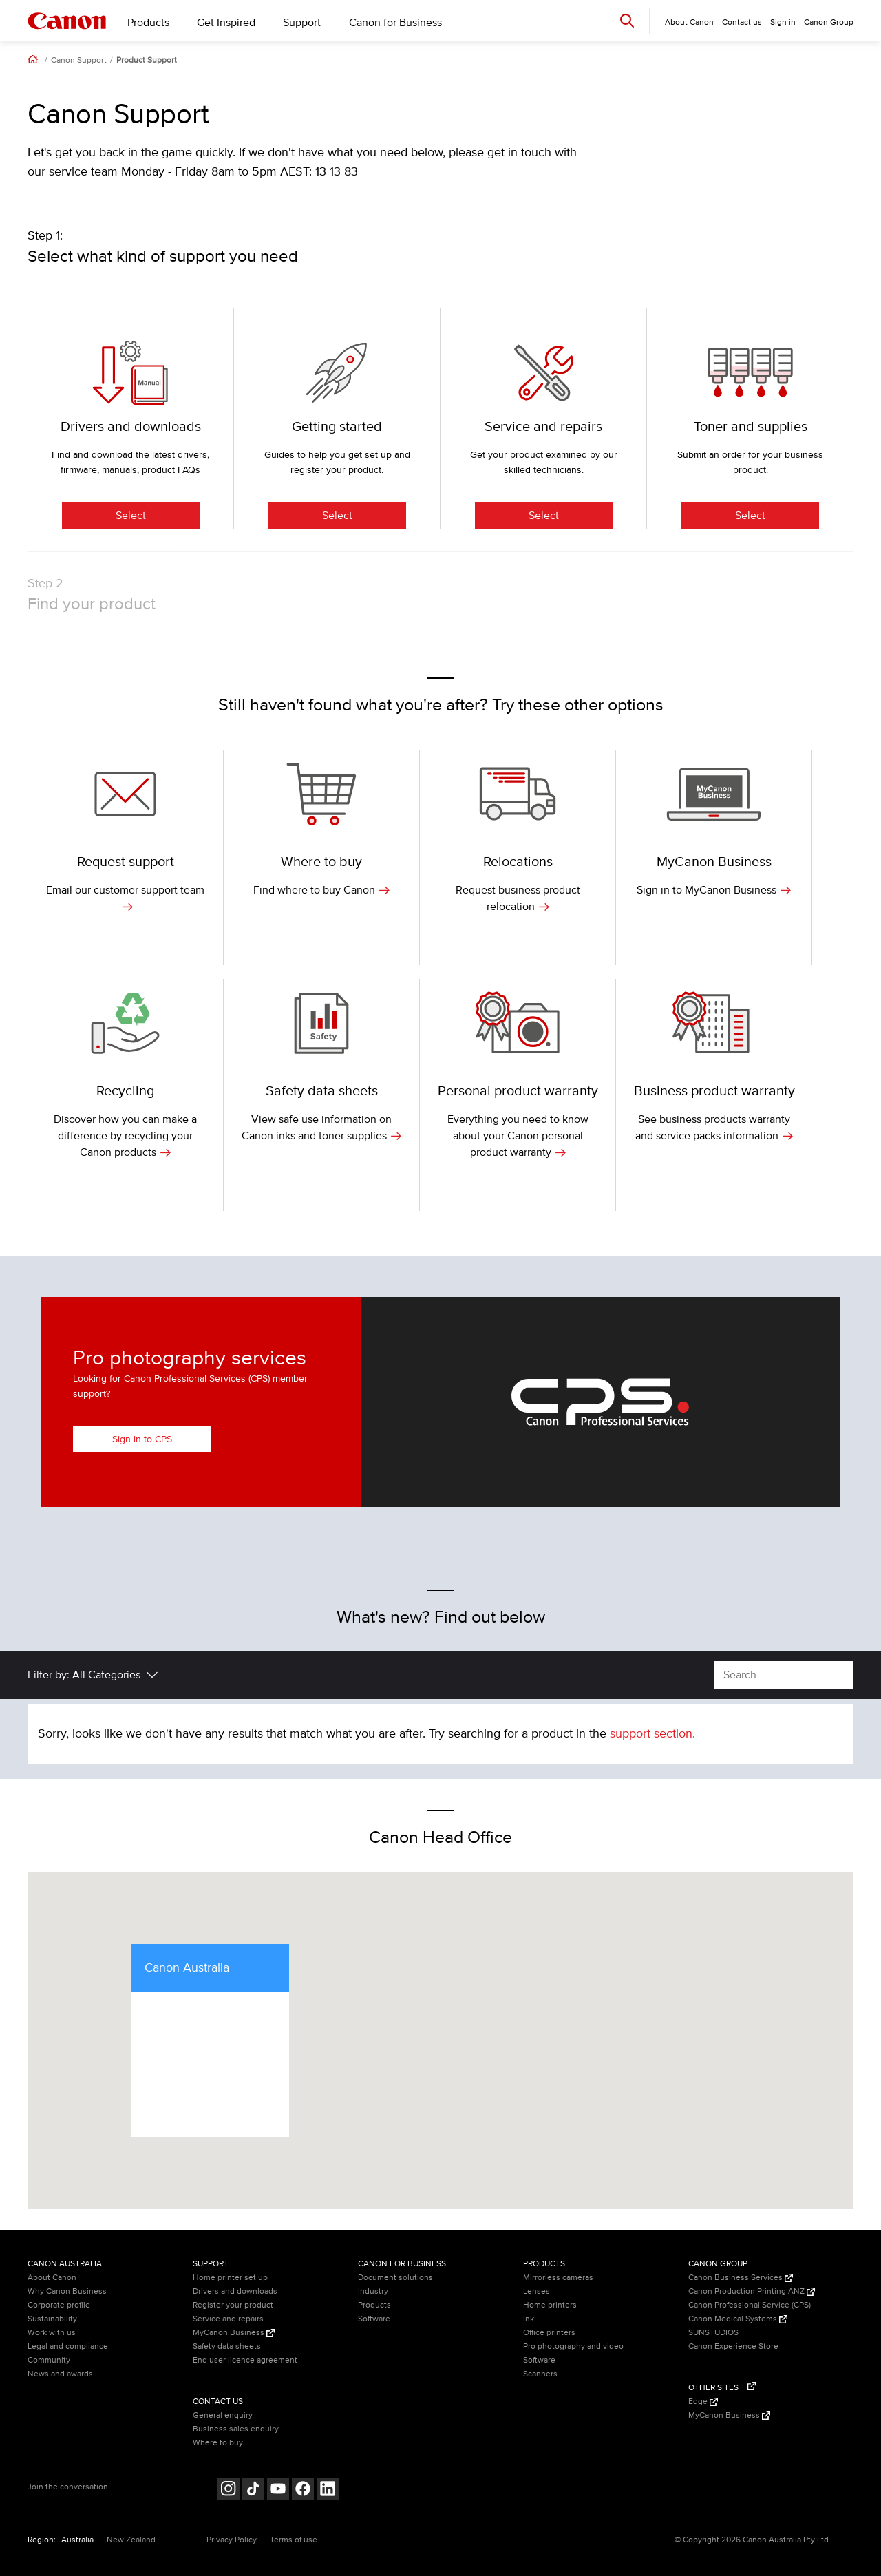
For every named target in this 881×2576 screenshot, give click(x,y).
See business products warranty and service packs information (714, 1127)
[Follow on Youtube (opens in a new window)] (278, 2490)
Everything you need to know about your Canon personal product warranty (517, 1135)
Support (302, 23)
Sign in (783, 22)
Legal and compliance (68, 2346)
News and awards (60, 2374)
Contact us (742, 22)
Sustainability (52, 2319)
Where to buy (218, 2443)
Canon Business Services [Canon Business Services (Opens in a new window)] (740, 2277)
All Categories (106, 1675)
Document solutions (395, 2277)
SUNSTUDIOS (713, 2332)
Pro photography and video (573, 2346)
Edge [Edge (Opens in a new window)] (703, 2401)
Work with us (52, 2332)
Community (49, 2360)
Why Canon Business (67, 2291)
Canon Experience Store (733, 2346)
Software (374, 2319)
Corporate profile (59, 2305)
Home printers (550, 2305)
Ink (528, 2319)
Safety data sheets (227, 2346)
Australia (77, 2540)
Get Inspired (226, 23)
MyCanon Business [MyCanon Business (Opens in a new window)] (234, 2332)
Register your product (233, 2305)
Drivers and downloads (235, 2291)
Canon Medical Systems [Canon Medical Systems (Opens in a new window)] (737, 2319)
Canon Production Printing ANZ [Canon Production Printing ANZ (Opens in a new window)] (751, 2291)
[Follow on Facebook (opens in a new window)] (303, 2490)
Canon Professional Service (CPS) (749, 2305)
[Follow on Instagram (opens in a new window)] (228, 2490)
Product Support (146, 60)
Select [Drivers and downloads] (131, 515)
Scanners (540, 2374)
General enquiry (223, 2415)
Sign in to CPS (142, 1439)
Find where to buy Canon (321, 890)
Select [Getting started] (337, 515)
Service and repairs (228, 2319)
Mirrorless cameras (558, 2277)
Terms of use (293, 2540)
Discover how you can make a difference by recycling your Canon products (125, 1135)
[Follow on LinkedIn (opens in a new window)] (328, 2490)
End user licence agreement (245, 2360)
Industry (373, 2291)
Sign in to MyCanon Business (714, 890)
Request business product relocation (518, 898)
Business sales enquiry (236, 2429)
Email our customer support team (125, 897)
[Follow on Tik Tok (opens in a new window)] (253, 2490)
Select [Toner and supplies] (750, 515)
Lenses (536, 2291)
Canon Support (79, 60)
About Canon (52, 2277)
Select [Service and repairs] (544, 515)
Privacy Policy (231, 2540)
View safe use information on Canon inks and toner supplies (321, 1127)
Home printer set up (230, 2277)
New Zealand (131, 2540)
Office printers (549, 2332)
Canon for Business (395, 23)
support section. (652, 1734)
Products (148, 23)
